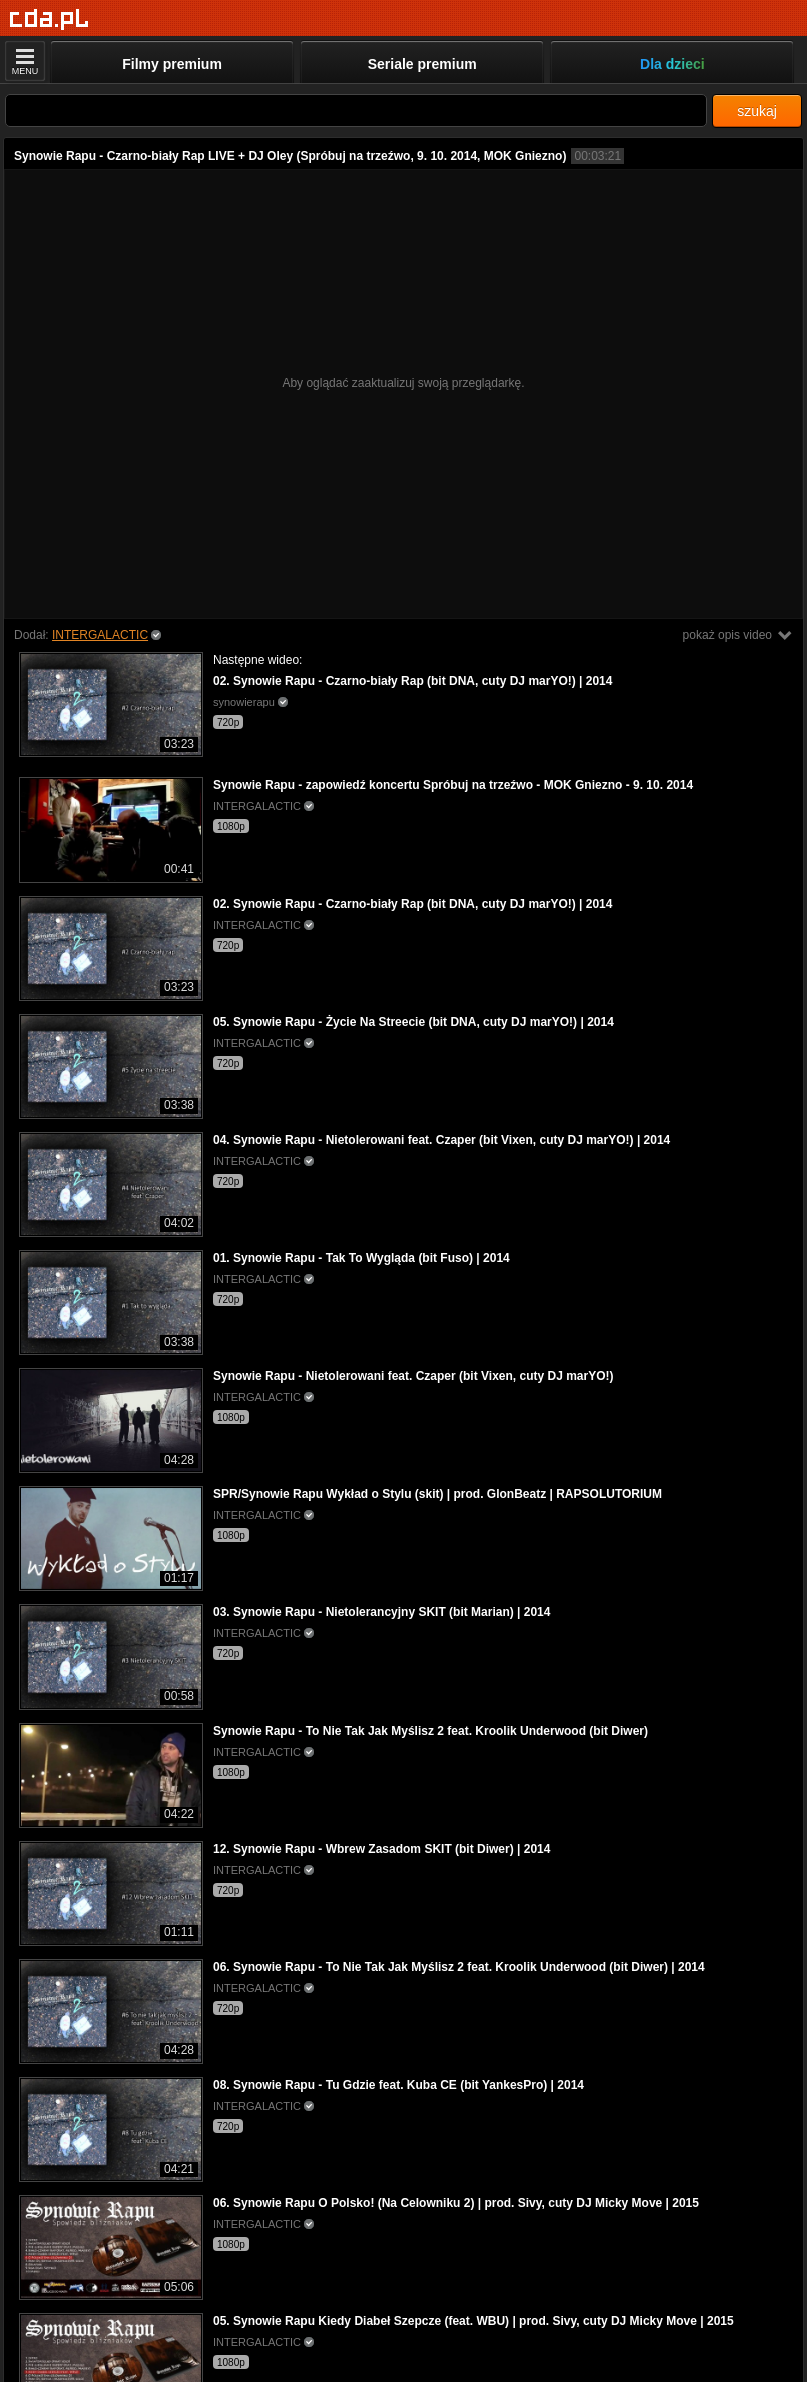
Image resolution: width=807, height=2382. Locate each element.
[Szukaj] (356, 110)
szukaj (757, 111)
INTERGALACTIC (100, 635)
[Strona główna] (49, 19)
